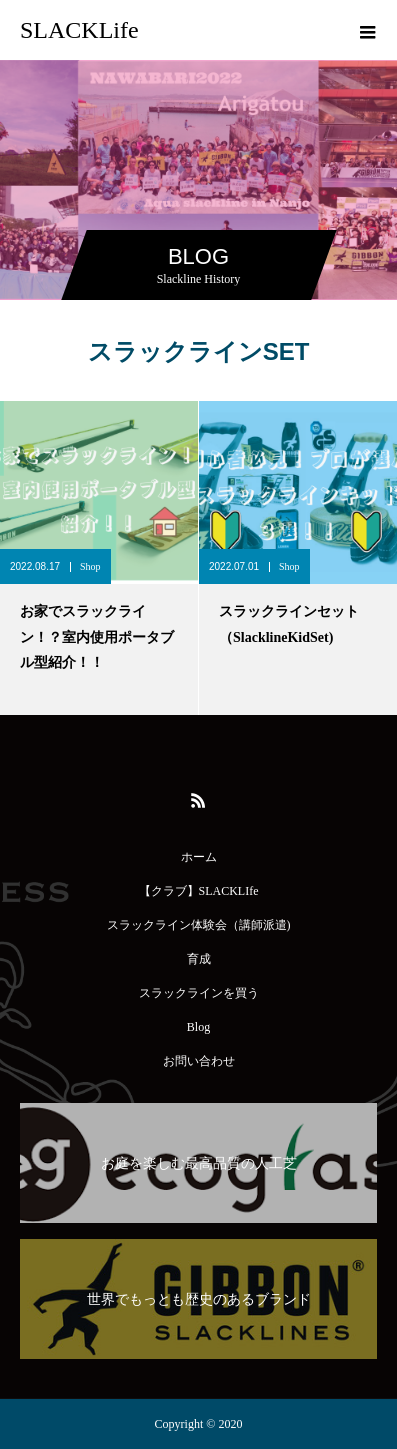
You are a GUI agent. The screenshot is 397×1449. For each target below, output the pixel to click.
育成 (199, 959)
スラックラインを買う (199, 993)
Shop (90, 566)
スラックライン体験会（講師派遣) (199, 925)
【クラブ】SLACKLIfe (199, 891)
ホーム (199, 857)
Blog (198, 1027)
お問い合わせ (199, 1061)
